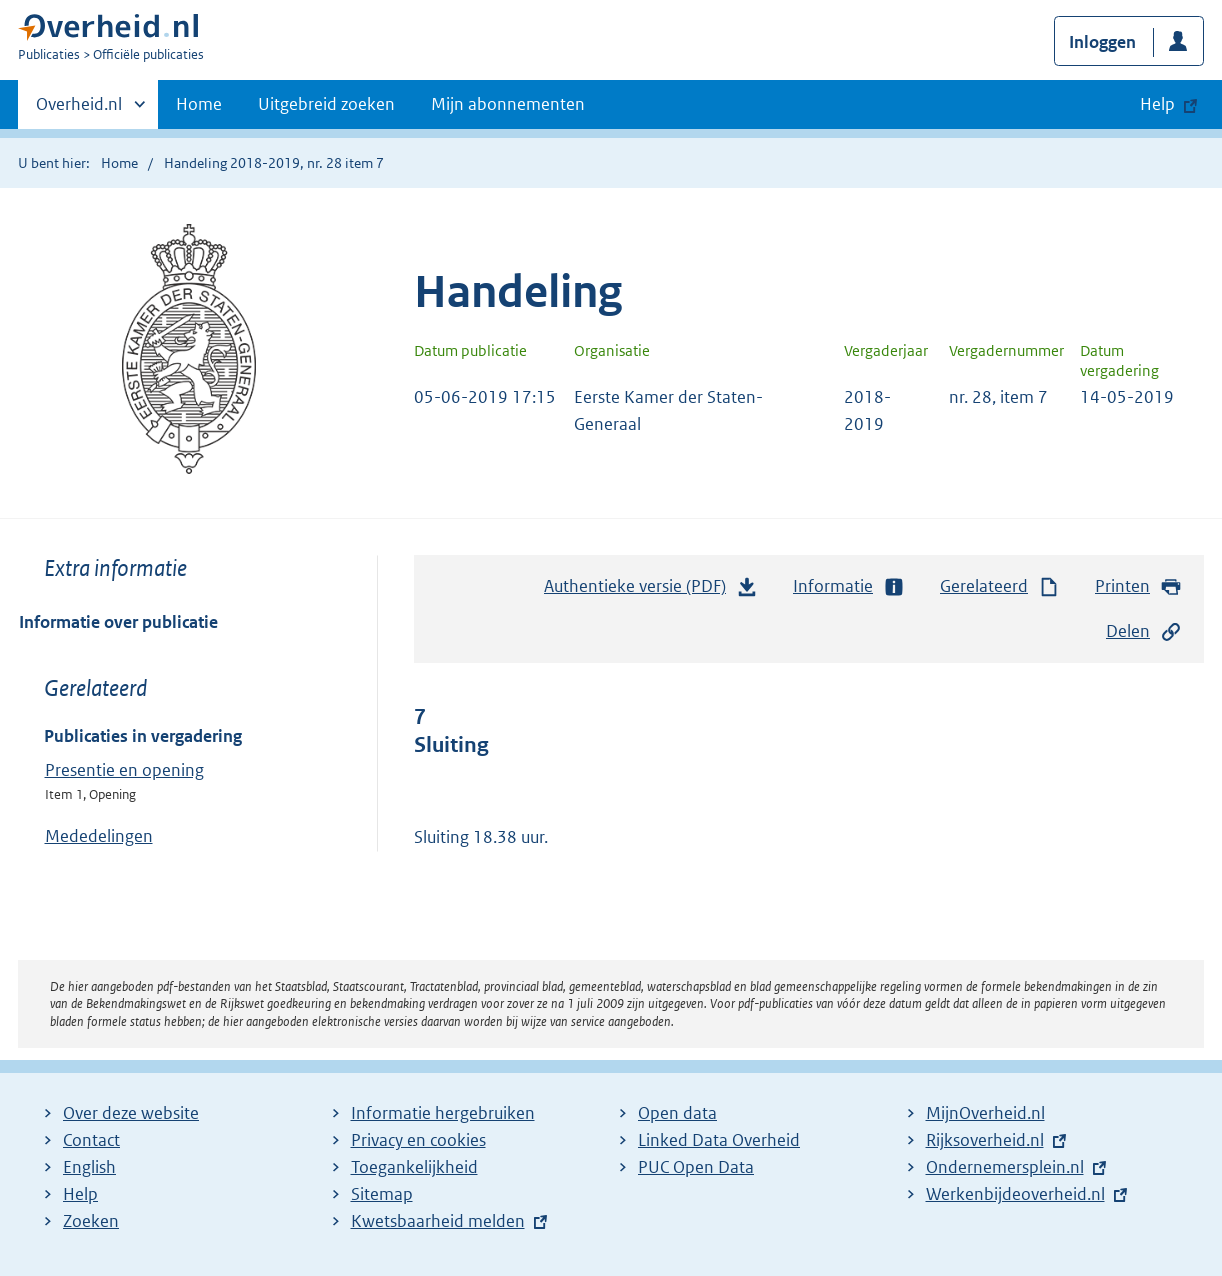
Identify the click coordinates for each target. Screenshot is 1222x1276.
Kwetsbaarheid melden (438, 1221)
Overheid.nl (79, 110)
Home (199, 104)
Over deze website (131, 1113)
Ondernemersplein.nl (1005, 1167)
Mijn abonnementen (508, 104)
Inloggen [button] (1102, 42)
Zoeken (91, 1221)
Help (80, 1194)
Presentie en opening (124, 770)
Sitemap (382, 1194)
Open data (677, 1113)
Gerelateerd (1000, 586)
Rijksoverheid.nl (985, 1140)
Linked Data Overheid (719, 1140)
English (89, 1167)
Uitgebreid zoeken (326, 104)
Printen (1138, 586)
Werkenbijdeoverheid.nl (1015, 1194)
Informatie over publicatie (118, 622)
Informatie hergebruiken (443, 1113)
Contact (91, 1140)
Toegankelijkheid (414, 1167)
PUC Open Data (696, 1167)
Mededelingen (99, 836)
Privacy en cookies (418, 1140)
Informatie (849, 586)
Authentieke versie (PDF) (651, 591)
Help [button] (1157, 104)
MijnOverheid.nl (985, 1113)
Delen (1144, 631)
